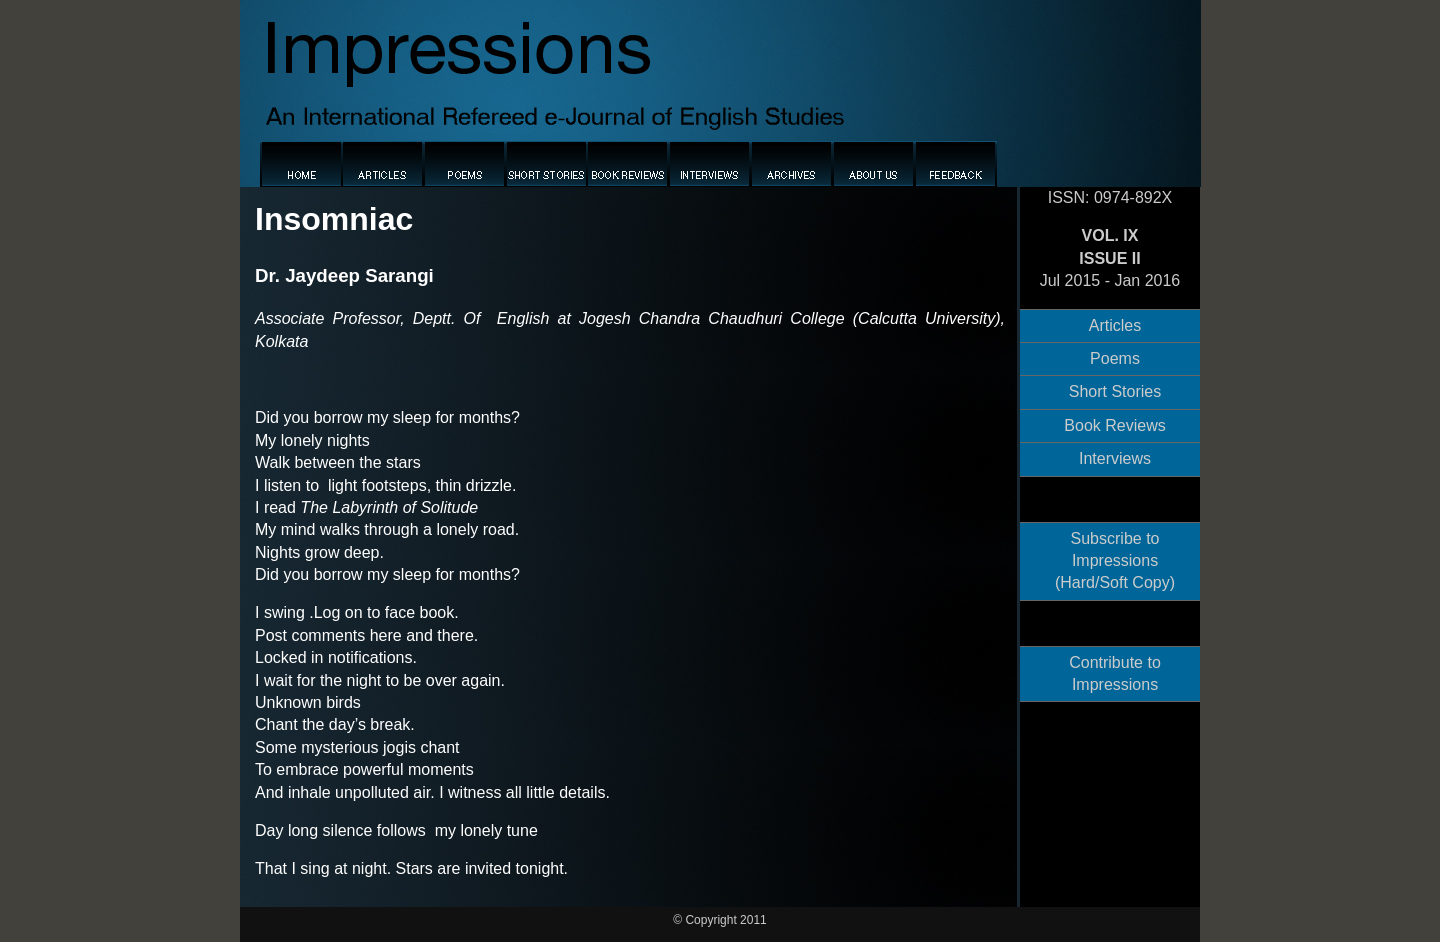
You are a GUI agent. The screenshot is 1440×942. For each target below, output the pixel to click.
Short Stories (1115, 391)
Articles (1115, 325)
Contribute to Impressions (1115, 673)
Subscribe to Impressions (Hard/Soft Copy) (1115, 561)
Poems (1115, 358)
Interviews (1115, 458)
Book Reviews (1114, 425)
